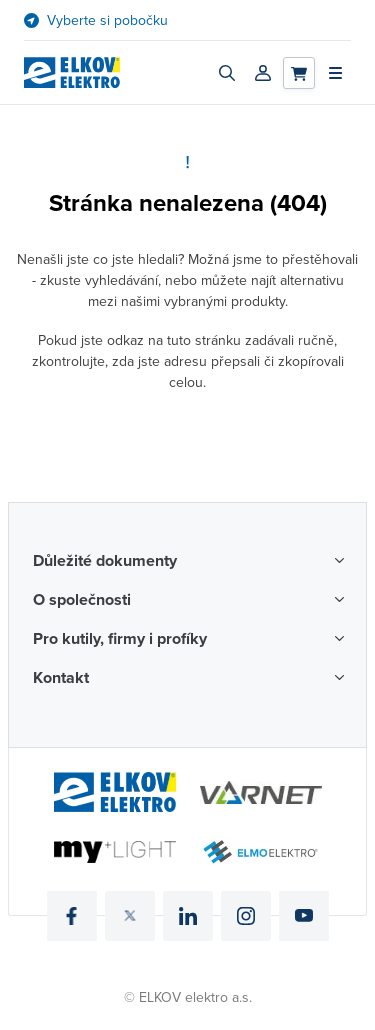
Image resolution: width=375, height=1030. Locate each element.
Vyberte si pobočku (107, 20)
